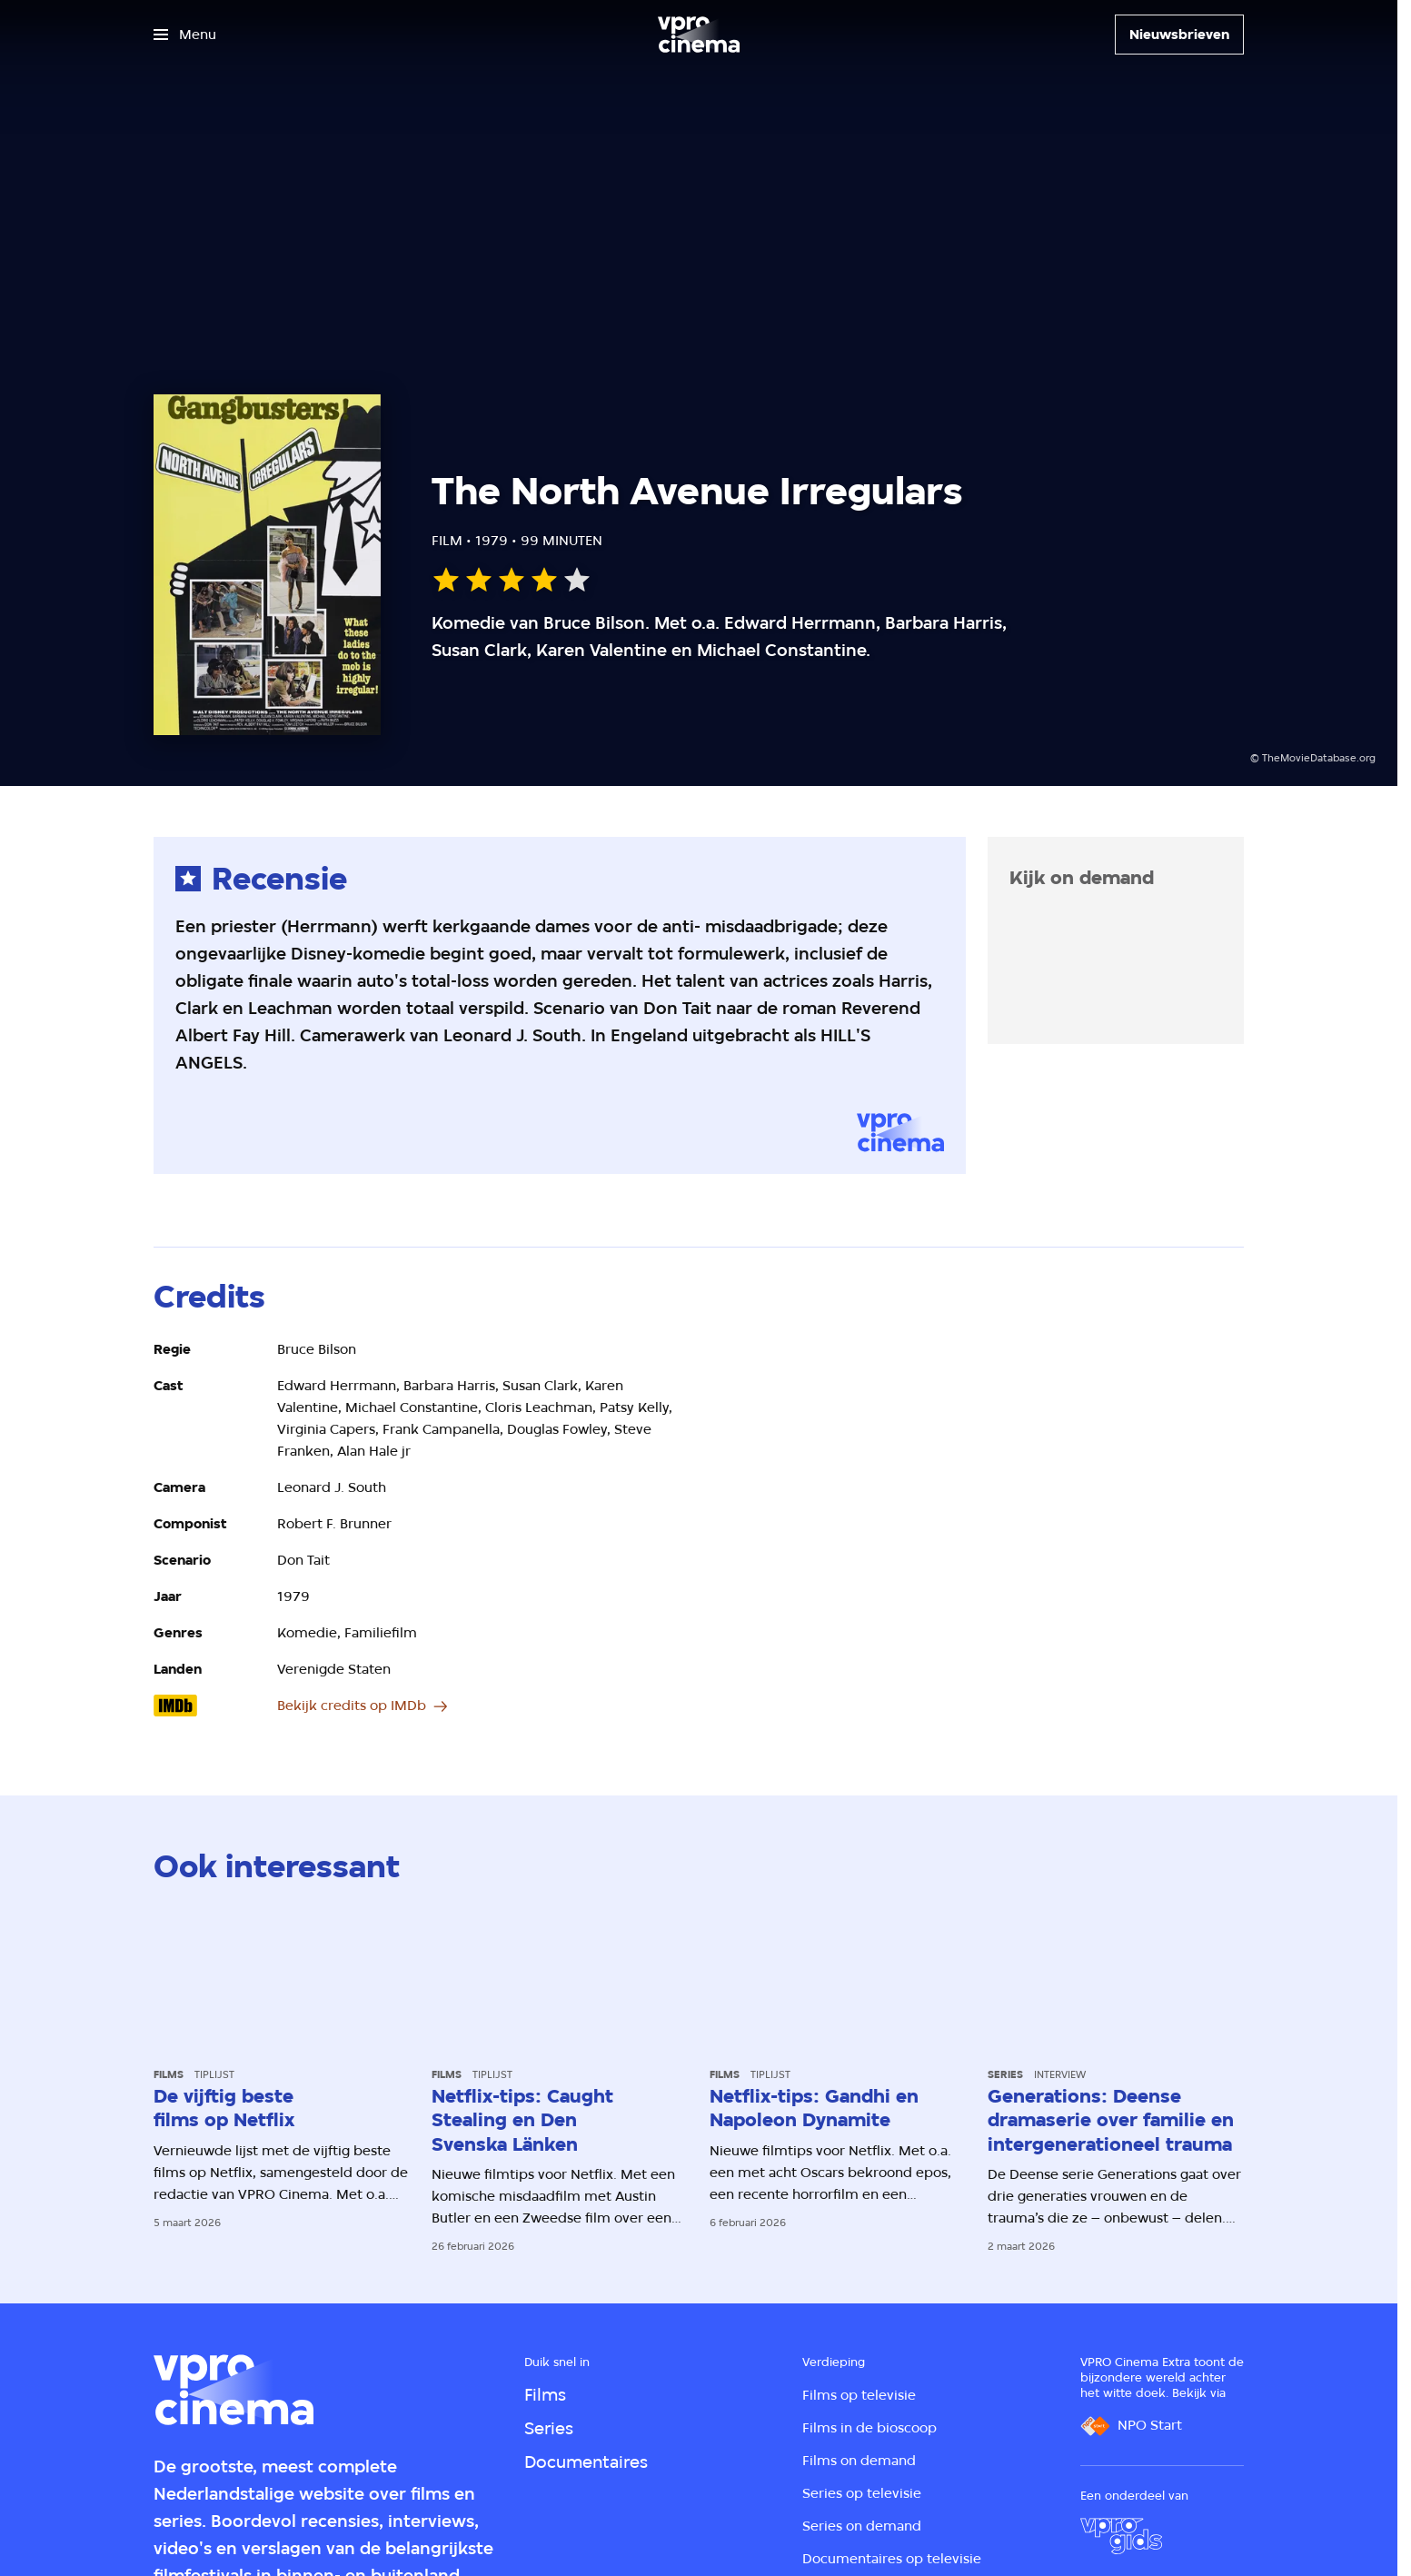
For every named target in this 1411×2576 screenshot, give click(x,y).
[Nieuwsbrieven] (1179, 35)
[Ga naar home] (699, 34)
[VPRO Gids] (1121, 2536)
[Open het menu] (185, 35)
